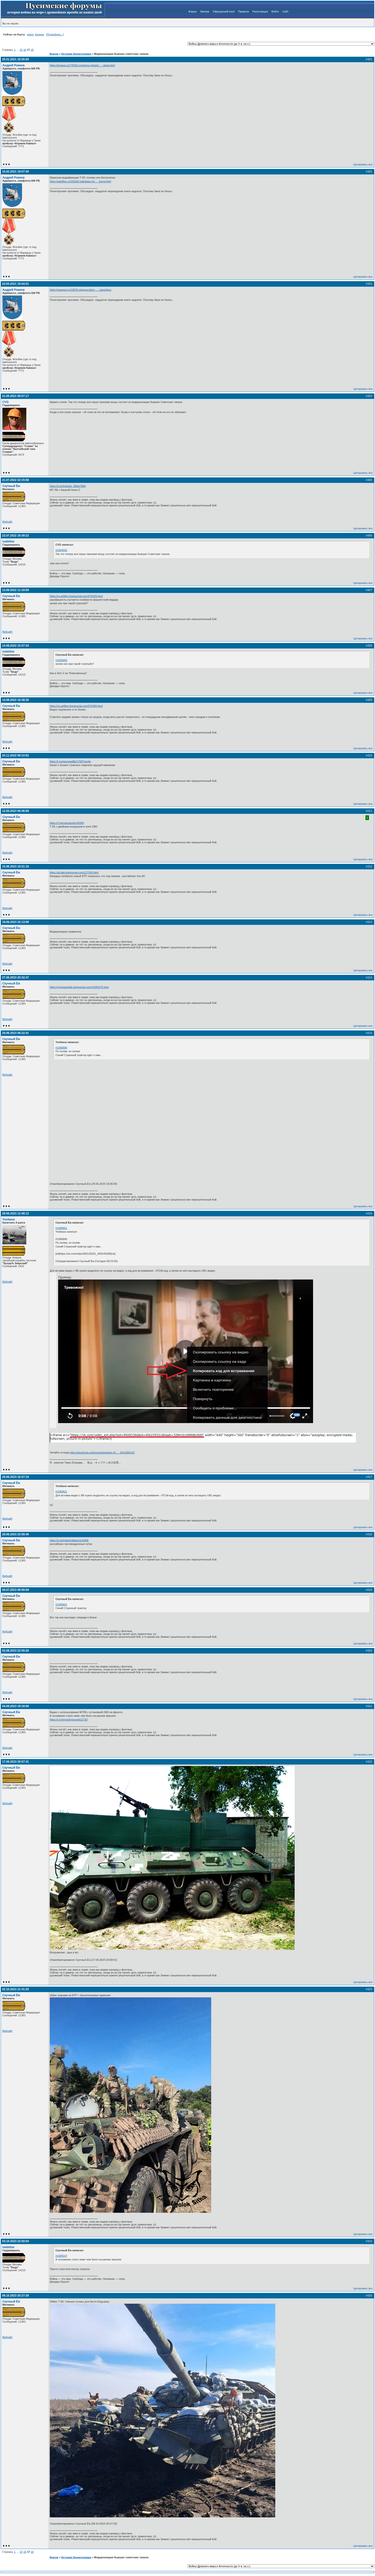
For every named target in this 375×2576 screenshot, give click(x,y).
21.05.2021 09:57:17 (15, 396)
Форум (192, 11)
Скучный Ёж (11, 486)
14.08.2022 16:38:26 (15, 700)
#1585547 (61, 2255)
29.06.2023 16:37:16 (15, 1477)
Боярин (39, 34)
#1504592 (61, 550)
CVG (5, 402)
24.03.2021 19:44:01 (15, 283)
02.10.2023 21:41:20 (15, 1989)
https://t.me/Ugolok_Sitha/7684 (68, 486)
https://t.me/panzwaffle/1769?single (70, 761)
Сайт (285, 11)
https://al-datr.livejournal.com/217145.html (74, 872)
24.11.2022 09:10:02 (15, 755)
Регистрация (260, 11)
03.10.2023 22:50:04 (15, 2241)
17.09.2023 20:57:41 (15, 1761)
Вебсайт (7, 521)
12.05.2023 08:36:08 (15, 811)
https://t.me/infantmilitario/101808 (69, 1540)
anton (30, 34)
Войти (275, 11)
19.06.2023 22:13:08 (15, 922)
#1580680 (61, 1047)
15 (21, 49)
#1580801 (61, 1228)
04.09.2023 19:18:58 (15, 1706)
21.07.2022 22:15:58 (15, 480)
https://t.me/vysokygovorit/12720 (69, 1719)
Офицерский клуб (224, 11)
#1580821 (61, 1491)
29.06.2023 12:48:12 (15, 1213)
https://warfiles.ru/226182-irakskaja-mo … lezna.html (80, 181)
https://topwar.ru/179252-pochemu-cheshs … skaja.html (82, 65)
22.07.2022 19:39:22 (15, 535)
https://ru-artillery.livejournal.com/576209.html (76, 596)
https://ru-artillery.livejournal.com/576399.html (76, 705)
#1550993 (61, 660)
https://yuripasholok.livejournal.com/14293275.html (79, 987)
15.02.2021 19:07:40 (15, 171)
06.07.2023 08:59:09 (15, 1590)
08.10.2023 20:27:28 (15, 2295)
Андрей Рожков (13, 65)
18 (32, 49)
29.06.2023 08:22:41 (15, 1033)
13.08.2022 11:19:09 (15, 590)
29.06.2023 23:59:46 (15, 1534)
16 (24, 49)
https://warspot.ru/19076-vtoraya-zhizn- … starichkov (80, 289)
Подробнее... (55, 34)
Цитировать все (363, 164)
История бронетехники (76, 53)
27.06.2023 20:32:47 (15, 977)
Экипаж (204, 11)
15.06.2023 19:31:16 (15, 866)
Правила (243, 11)
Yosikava (8, 1219)
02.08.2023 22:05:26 (15, 1650)
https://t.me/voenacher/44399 (67, 822)
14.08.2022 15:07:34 (15, 645)
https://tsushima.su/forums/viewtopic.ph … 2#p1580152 (102, 1452)
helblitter (8, 541)
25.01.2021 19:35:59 (15, 59)
